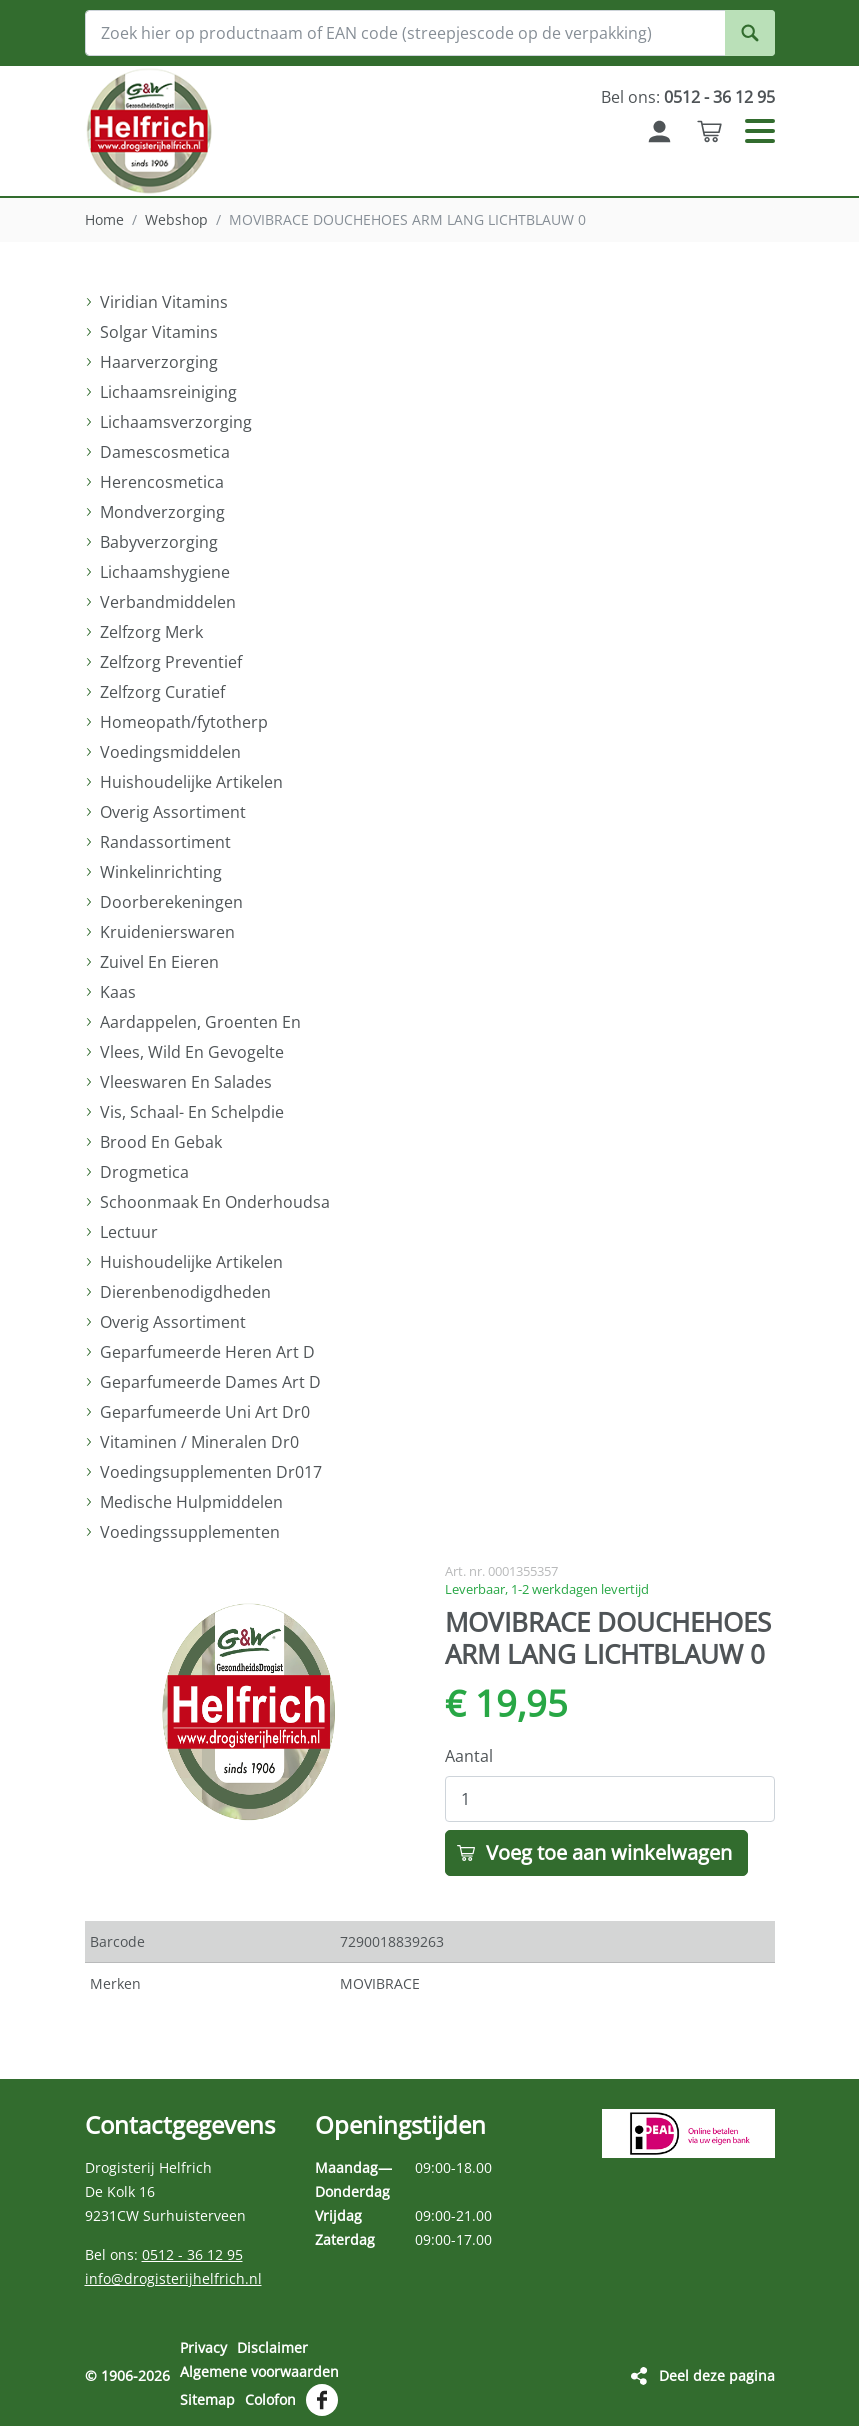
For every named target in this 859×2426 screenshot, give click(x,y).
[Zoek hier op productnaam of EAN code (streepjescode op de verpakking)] (430, 33)
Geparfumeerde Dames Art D (210, 1382)
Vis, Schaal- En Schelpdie (192, 1112)
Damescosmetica (165, 452)
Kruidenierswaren (167, 932)
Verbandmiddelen (168, 602)
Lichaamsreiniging (168, 392)
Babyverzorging (159, 542)
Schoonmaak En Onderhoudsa (215, 1202)
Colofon (270, 2399)
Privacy (203, 2347)
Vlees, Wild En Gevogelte (192, 1052)
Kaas (118, 992)
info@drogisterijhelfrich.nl (173, 2278)
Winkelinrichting (161, 872)
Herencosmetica (162, 482)
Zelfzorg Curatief (162, 692)
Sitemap (207, 2399)
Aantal (469, 1756)
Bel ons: (688, 97)
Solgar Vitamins (159, 332)
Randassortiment (165, 842)
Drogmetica (144, 1172)
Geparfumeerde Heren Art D (207, 1352)
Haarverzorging (159, 362)
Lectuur (129, 1232)
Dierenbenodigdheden (185, 1292)
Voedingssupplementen (190, 1532)
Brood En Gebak (161, 1142)
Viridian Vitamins (164, 302)
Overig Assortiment (173, 812)
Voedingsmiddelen (170, 752)
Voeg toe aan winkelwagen (609, 1852)
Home (104, 219)
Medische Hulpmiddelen (191, 1502)
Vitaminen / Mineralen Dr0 (199, 1442)
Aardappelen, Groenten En (200, 1022)
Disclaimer (272, 2347)
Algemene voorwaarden (259, 2371)
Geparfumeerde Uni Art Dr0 (205, 1412)
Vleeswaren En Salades (186, 1082)
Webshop (176, 219)
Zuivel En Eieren (159, 962)
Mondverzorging (162, 512)
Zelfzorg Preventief (171, 662)
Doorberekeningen (171, 902)
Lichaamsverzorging (176, 422)
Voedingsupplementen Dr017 (211, 1472)
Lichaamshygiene (165, 572)
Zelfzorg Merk (151, 632)
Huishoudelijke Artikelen (191, 782)
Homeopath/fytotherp (184, 722)
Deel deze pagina (717, 2375)
